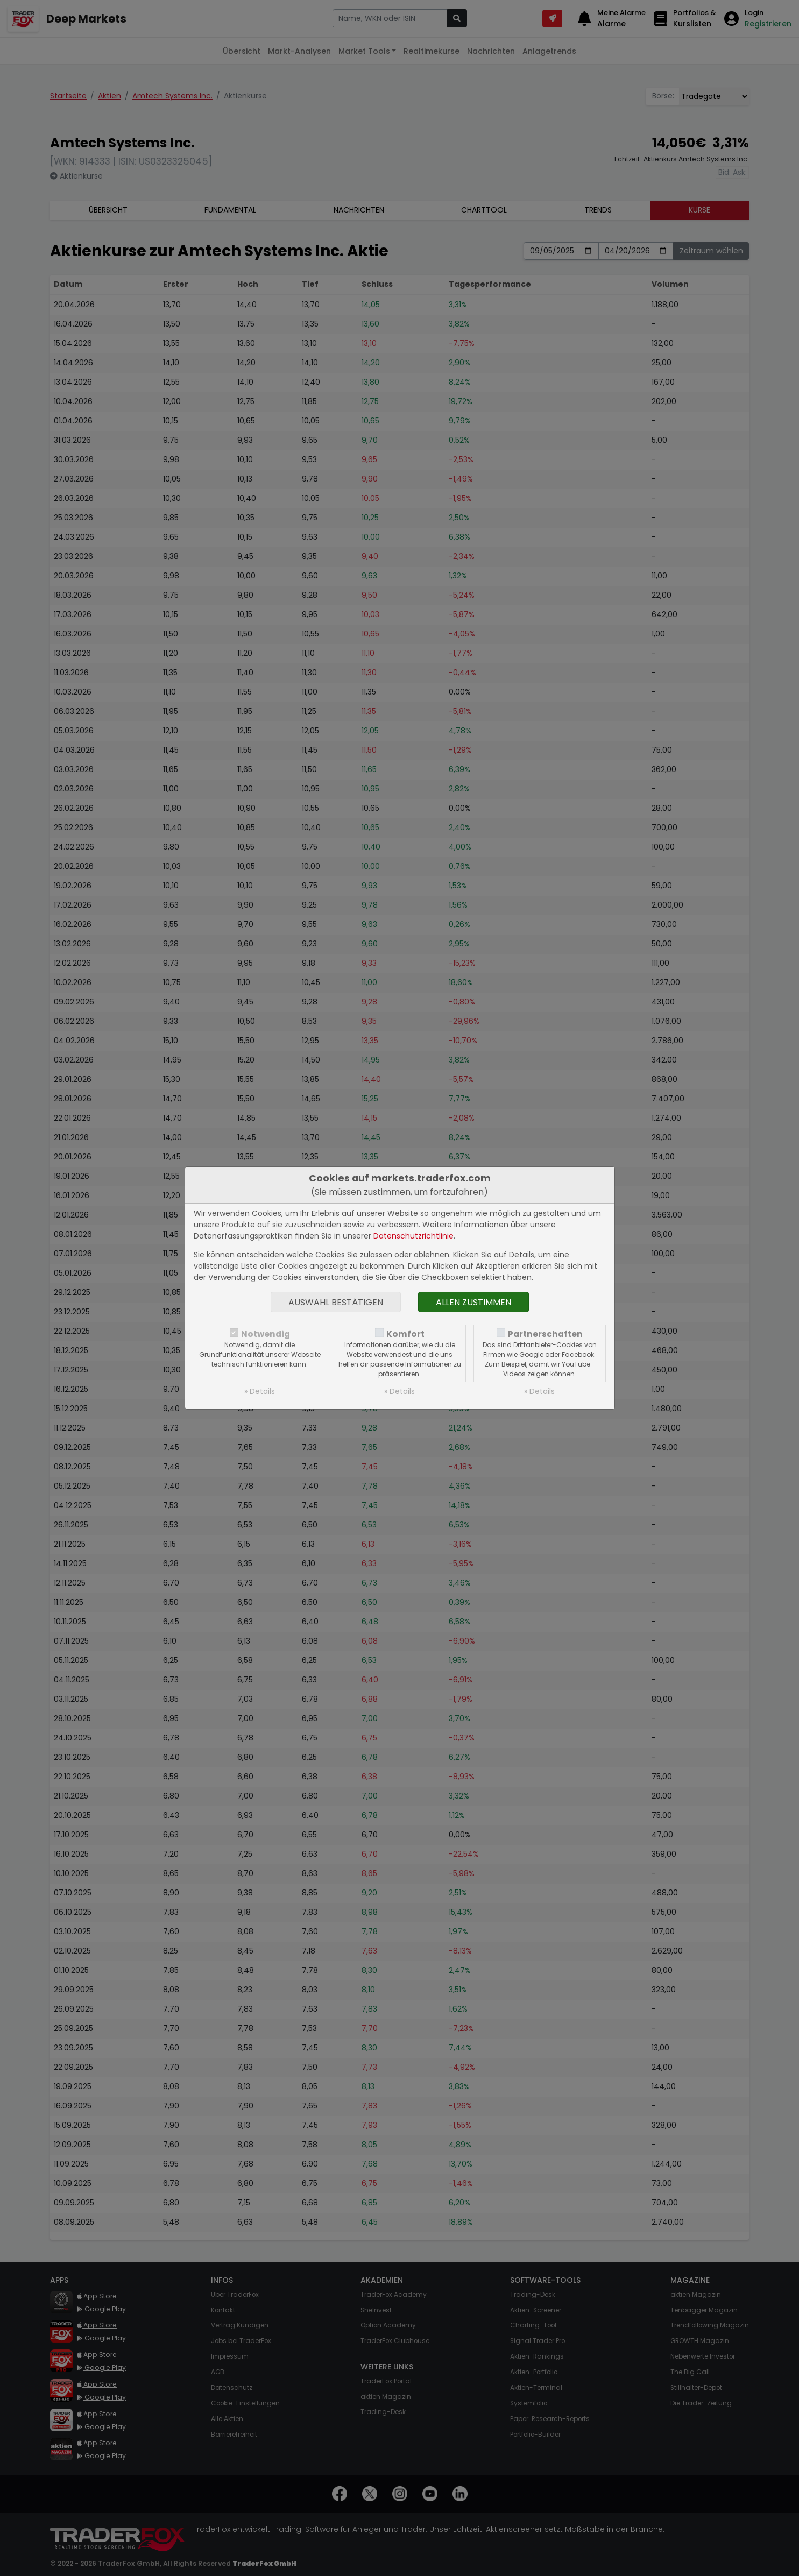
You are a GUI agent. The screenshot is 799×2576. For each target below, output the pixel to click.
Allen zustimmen (473, 1302)
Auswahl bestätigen (335, 1302)
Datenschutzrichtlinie (413, 1235)
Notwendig (265, 1334)
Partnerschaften (545, 1334)
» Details (259, 1391)
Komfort (405, 1334)
